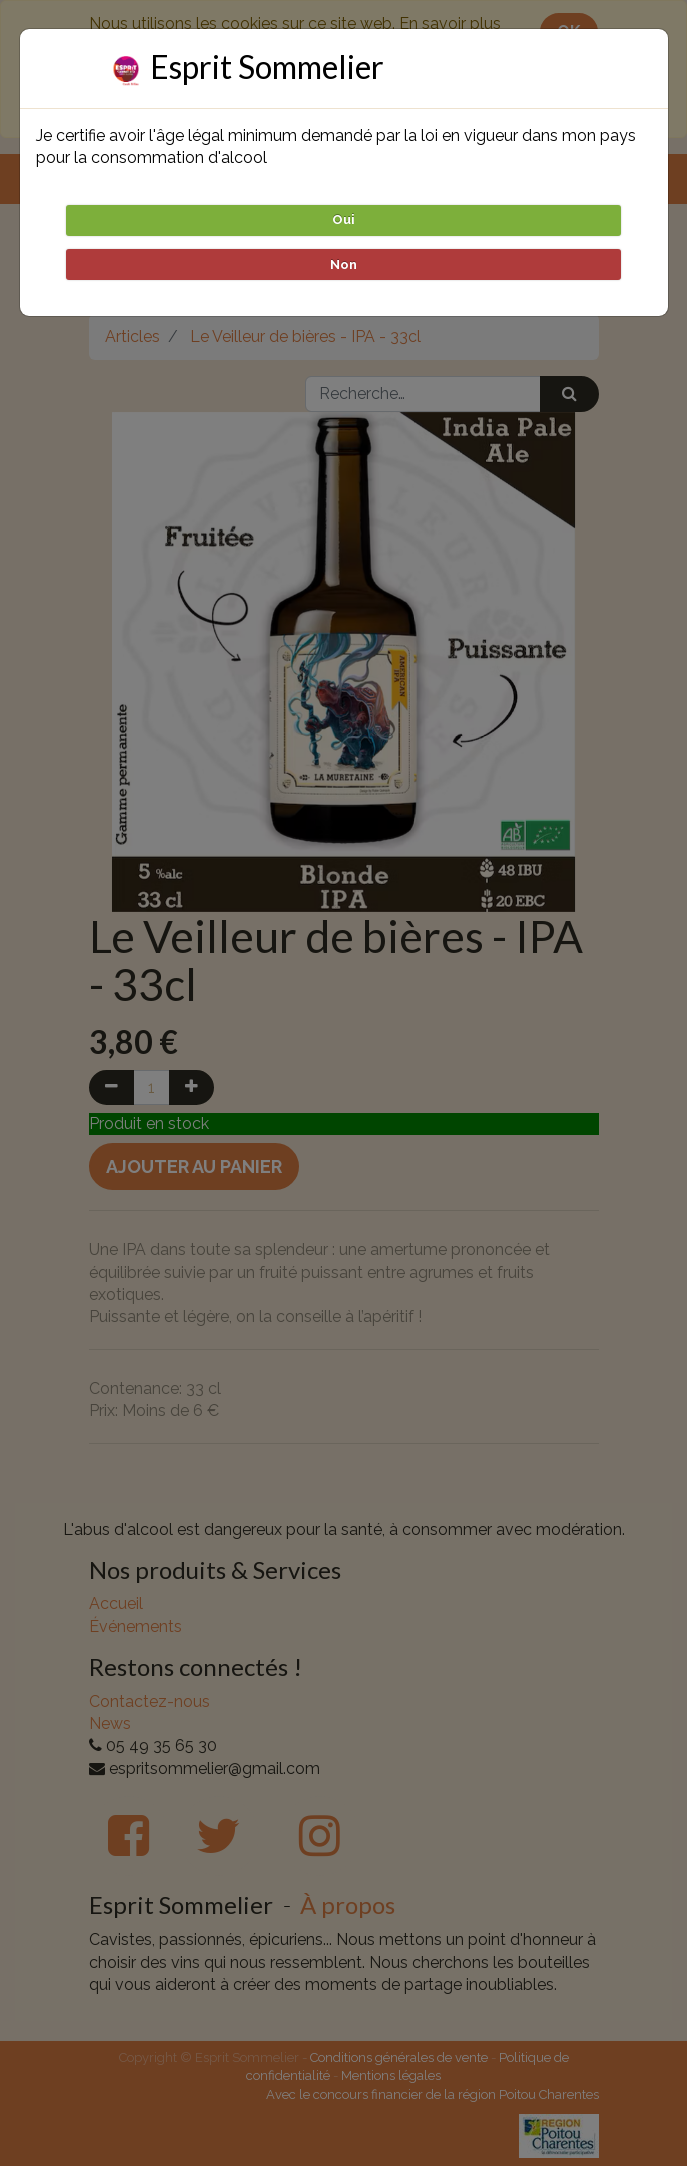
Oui (343, 219)
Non (343, 264)
